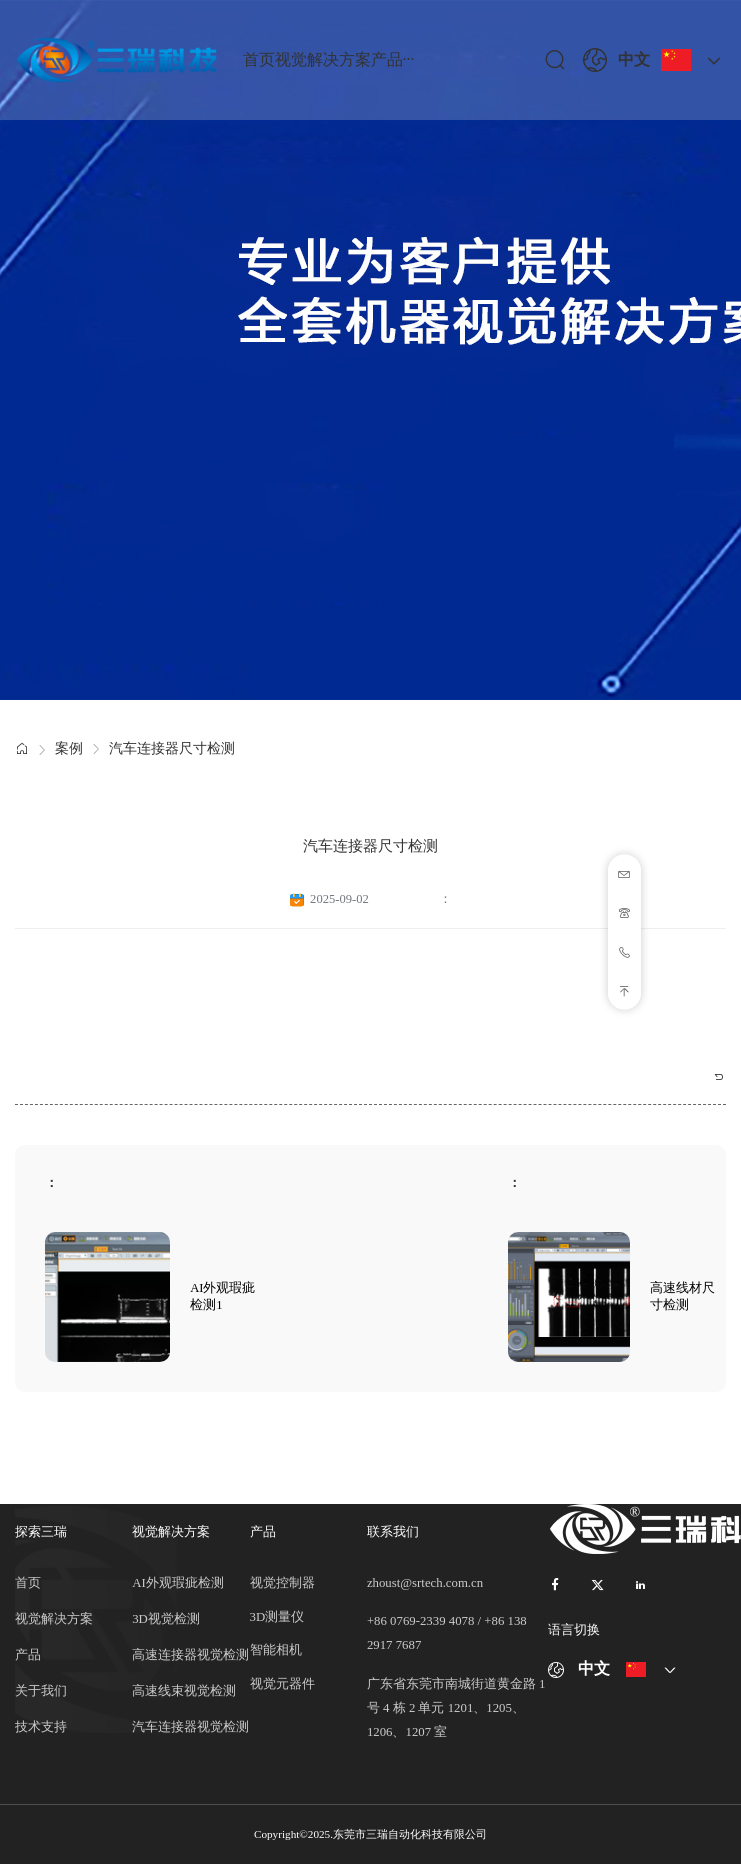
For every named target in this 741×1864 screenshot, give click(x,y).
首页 (259, 59)
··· (409, 59)
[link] (22, 749)
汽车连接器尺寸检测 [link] (172, 749)
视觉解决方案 (323, 59)
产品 (387, 59)
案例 (69, 748)
